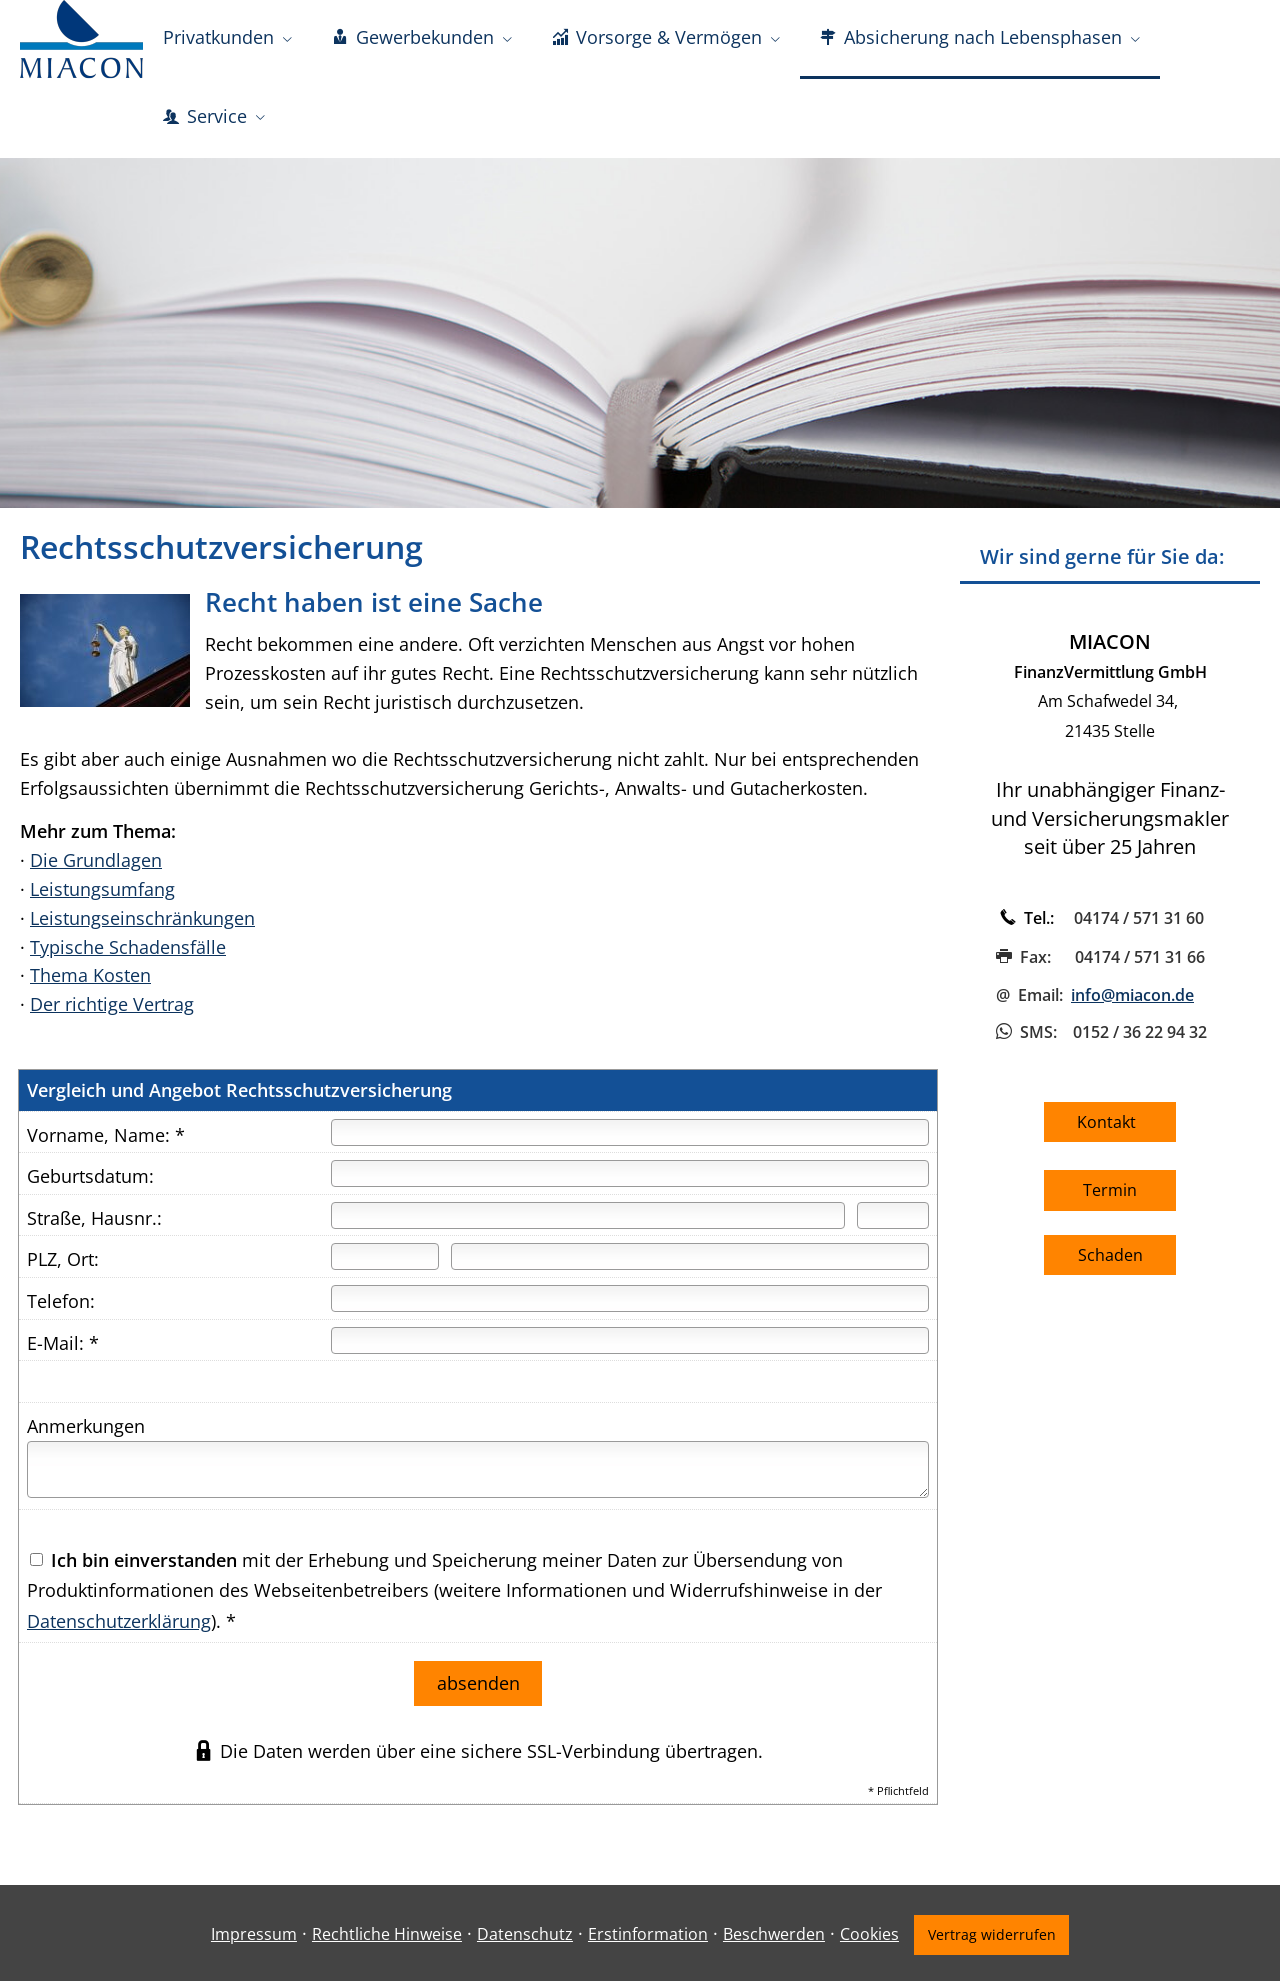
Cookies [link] (867, 1931)
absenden (478, 1683)
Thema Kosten (90, 977)
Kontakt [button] (1110, 1124)
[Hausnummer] (893, 1217)
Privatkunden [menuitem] (218, 38)
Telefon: (61, 1303)
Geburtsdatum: (90, 1178)
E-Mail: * (63, 1345)
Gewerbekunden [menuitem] (413, 38)
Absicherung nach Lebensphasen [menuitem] (971, 38)
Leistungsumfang (102, 891)
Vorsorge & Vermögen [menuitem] (657, 38)
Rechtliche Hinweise (385, 1931)
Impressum (252, 1931)
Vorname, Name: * (106, 1137)
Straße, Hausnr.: (94, 1220)
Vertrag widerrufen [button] (992, 1931)
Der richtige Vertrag (112, 1006)
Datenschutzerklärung (119, 1623)
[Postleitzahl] (385, 1258)
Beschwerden (772, 1931)
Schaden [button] (1110, 1257)
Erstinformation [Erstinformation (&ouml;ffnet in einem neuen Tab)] (646, 1931)
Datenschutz (523, 1931)
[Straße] (588, 1217)
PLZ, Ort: (63, 1261)
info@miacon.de (1132, 997)
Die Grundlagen (96, 862)
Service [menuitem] (205, 118)
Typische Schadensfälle (128, 949)
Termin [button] (1110, 1192)
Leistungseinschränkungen (142, 920)
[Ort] (690, 1258)
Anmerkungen (86, 1428)
